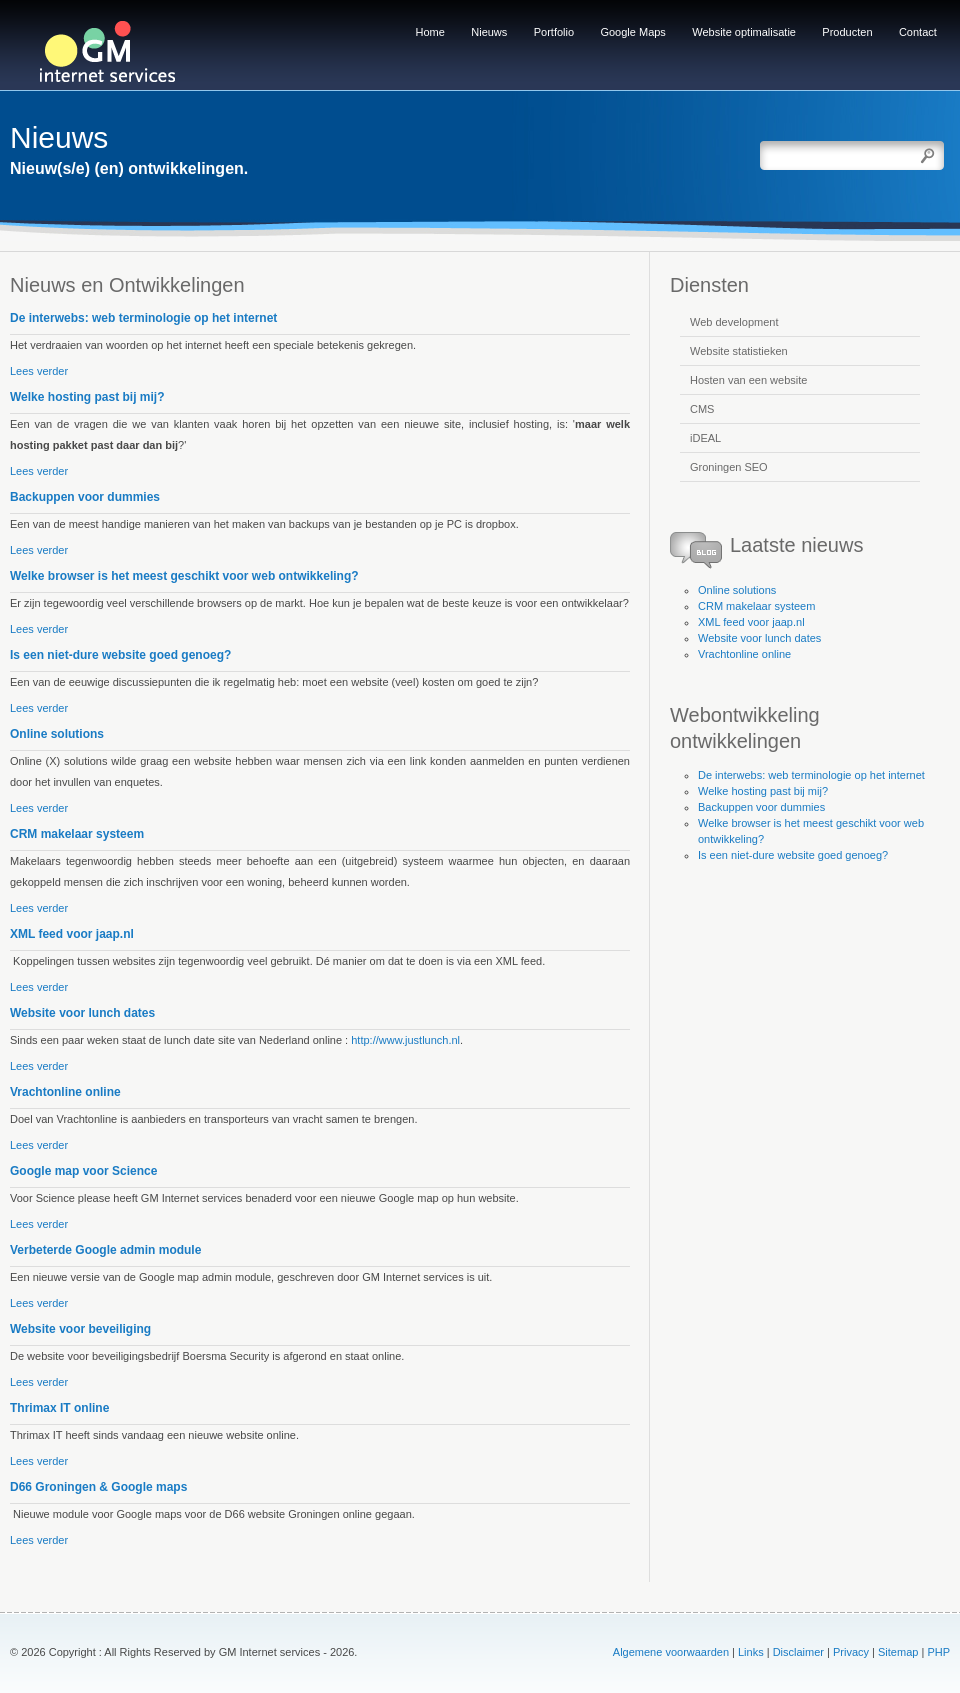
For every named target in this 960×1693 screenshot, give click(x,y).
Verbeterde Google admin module (105, 1250)
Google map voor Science (83, 1171)
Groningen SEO (729, 467)
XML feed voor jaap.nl (72, 934)
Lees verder (39, 371)
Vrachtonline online (65, 1092)
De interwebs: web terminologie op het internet (143, 318)
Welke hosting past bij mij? (87, 397)
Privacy (851, 1652)
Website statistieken (739, 351)
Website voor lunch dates (82, 1013)
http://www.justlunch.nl (405, 1040)
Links (751, 1652)
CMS (702, 409)
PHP (938, 1652)
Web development (734, 322)
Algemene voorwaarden (671, 1652)
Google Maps (632, 32)
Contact (918, 32)
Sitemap (898, 1652)
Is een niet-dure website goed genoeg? (120, 655)
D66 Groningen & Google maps (98, 1487)
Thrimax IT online (59, 1408)
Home (430, 32)
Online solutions (57, 734)
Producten (847, 32)
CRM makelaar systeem (77, 834)
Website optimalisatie (744, 32)
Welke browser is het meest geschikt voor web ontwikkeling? (184, 576)
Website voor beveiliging (80, 1329)
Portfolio (554, 32)
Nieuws (489, 32)
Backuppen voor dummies (85, 497)
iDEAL (705, 438)
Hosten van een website (748, 380)
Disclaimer (798, 1652)
